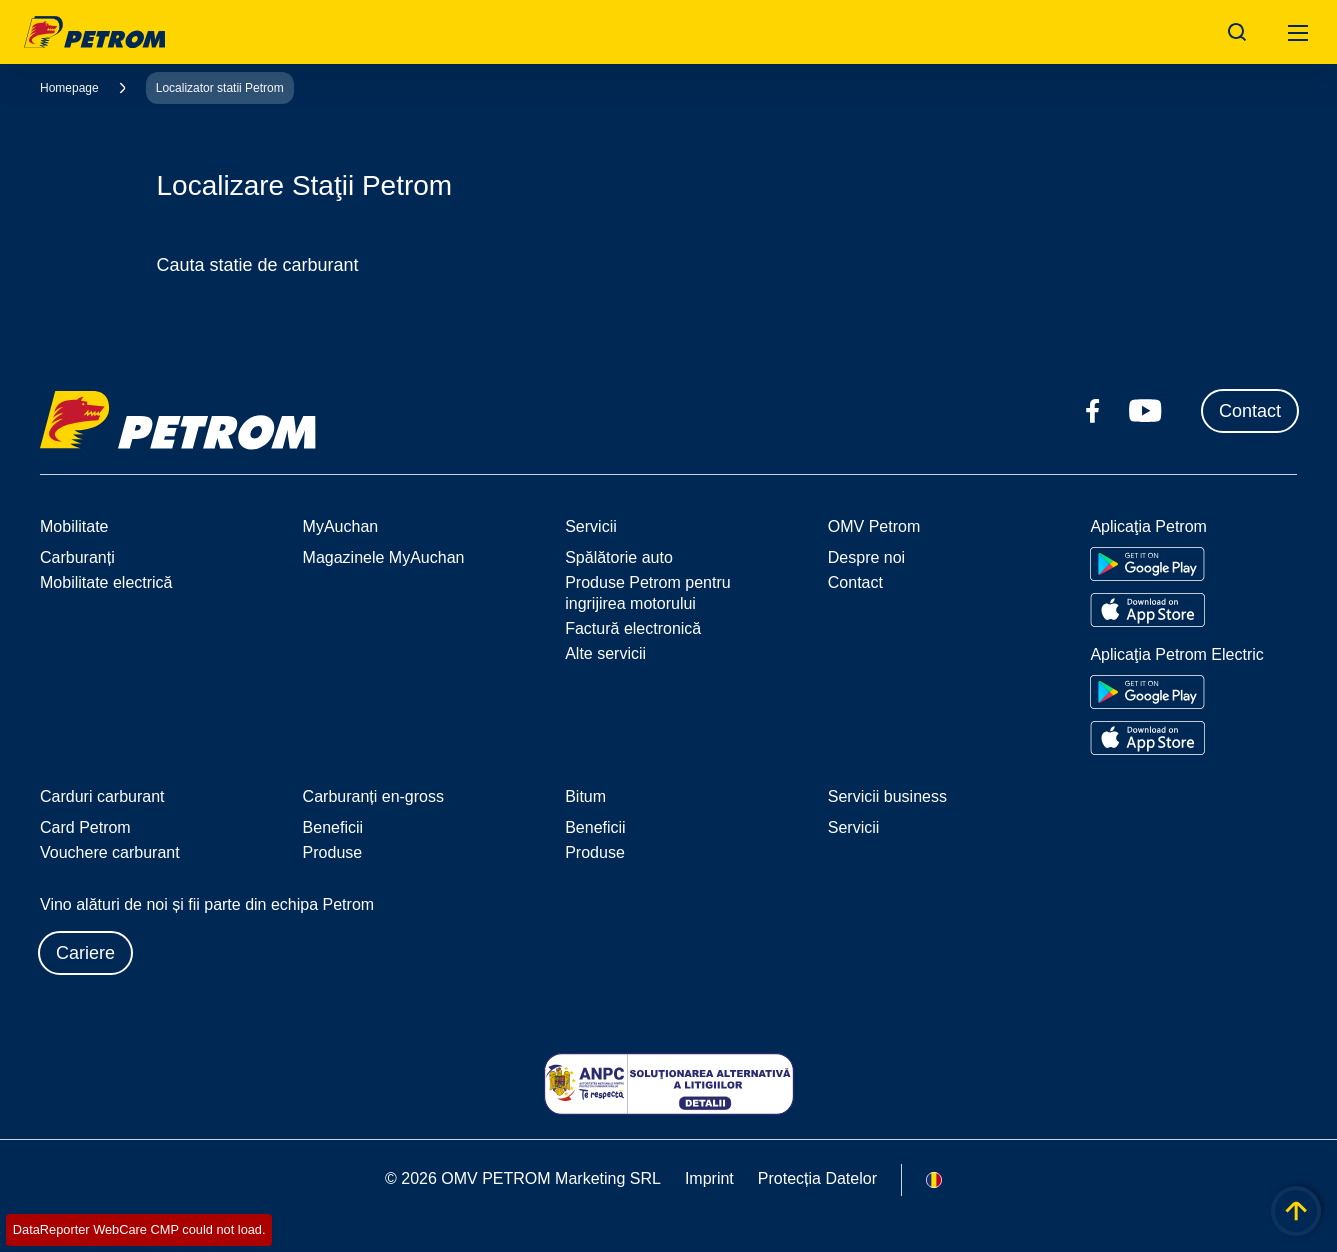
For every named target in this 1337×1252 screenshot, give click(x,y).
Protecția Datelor (817, 1178)
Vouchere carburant (110, 852)
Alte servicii (605, 653)
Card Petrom (85, 827)
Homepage (69, 88)
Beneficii (333, 827)
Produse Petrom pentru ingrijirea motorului (647, 593)
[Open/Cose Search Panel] (1237, 32)
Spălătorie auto (619, 557)
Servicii (854, 827)
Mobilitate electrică (106, 582)
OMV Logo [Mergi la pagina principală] (94, 32)
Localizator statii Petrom (220, 88)
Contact (1250, 411)
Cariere (85, 953)
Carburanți (77, 557)
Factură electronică (633, 628)
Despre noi (866, 557)
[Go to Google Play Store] (1147, 564)
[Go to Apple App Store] (1147, 610)
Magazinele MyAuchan (384, 557)
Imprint (709, 1178)
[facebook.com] (1093, 411)
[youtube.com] (1146, 411)
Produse (333, 852)
